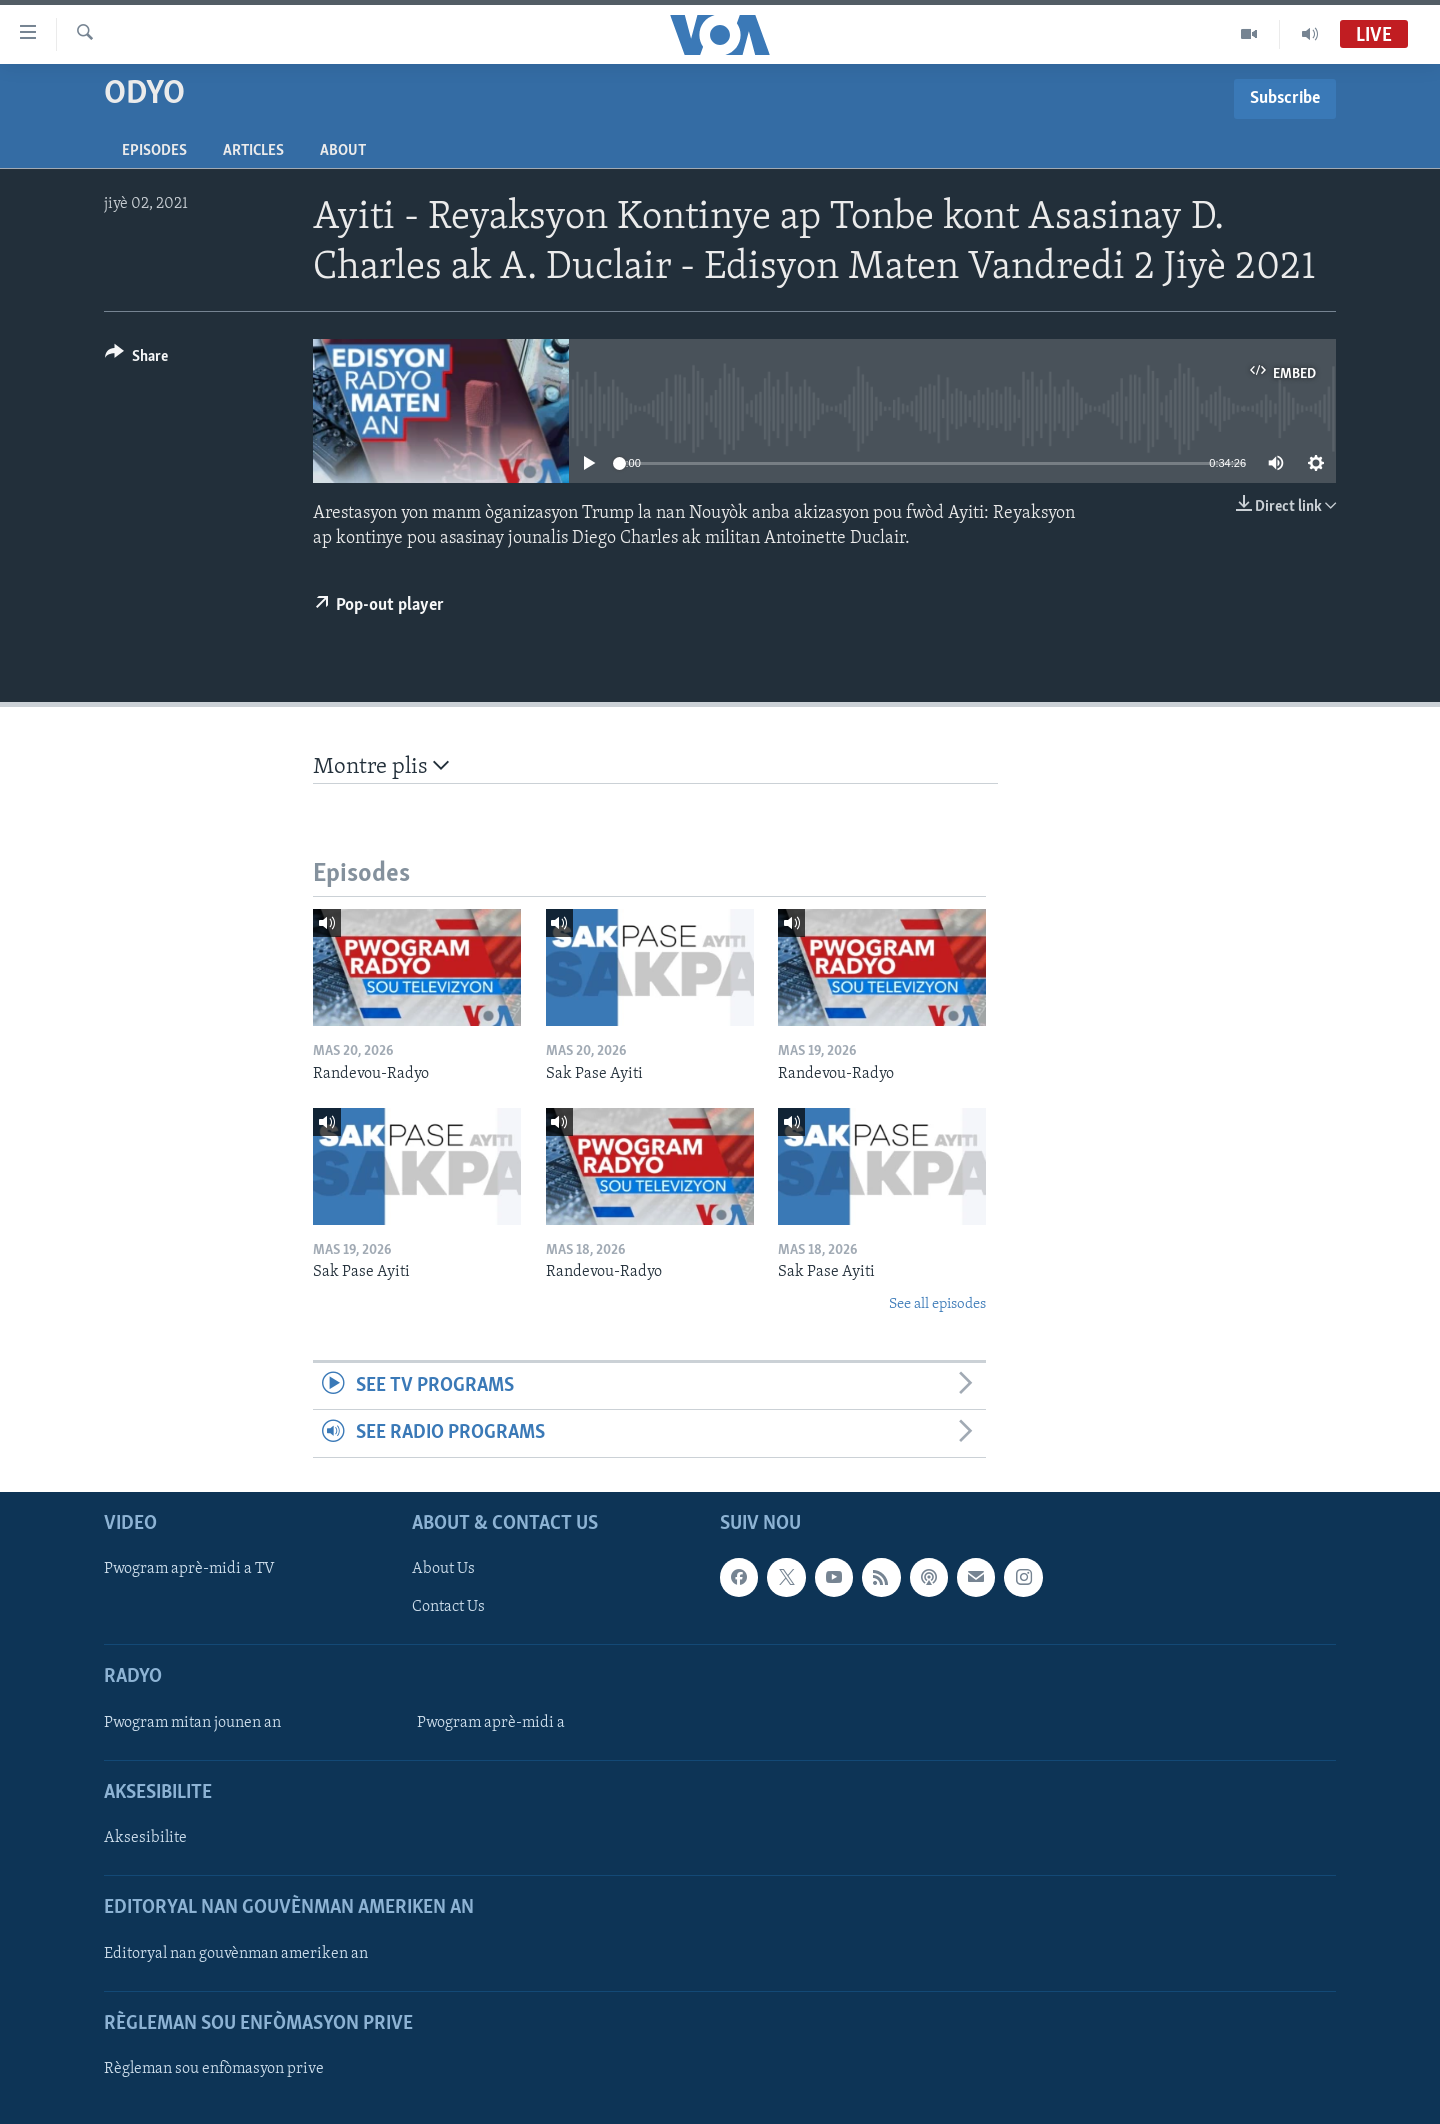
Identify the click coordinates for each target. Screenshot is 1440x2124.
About (343, 151)
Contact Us (448, 1607)
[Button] (136, 359)
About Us (443, 1569)
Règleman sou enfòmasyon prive (214, 2069)
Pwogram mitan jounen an (192, 1723)
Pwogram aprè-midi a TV (189, 1569)
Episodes (154, 151)
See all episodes (937, 1304)
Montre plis (381, 766)
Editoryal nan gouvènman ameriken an (236, 1953)
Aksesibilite (145, 1838)
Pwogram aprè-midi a (491, 1723)
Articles (253, 151)
